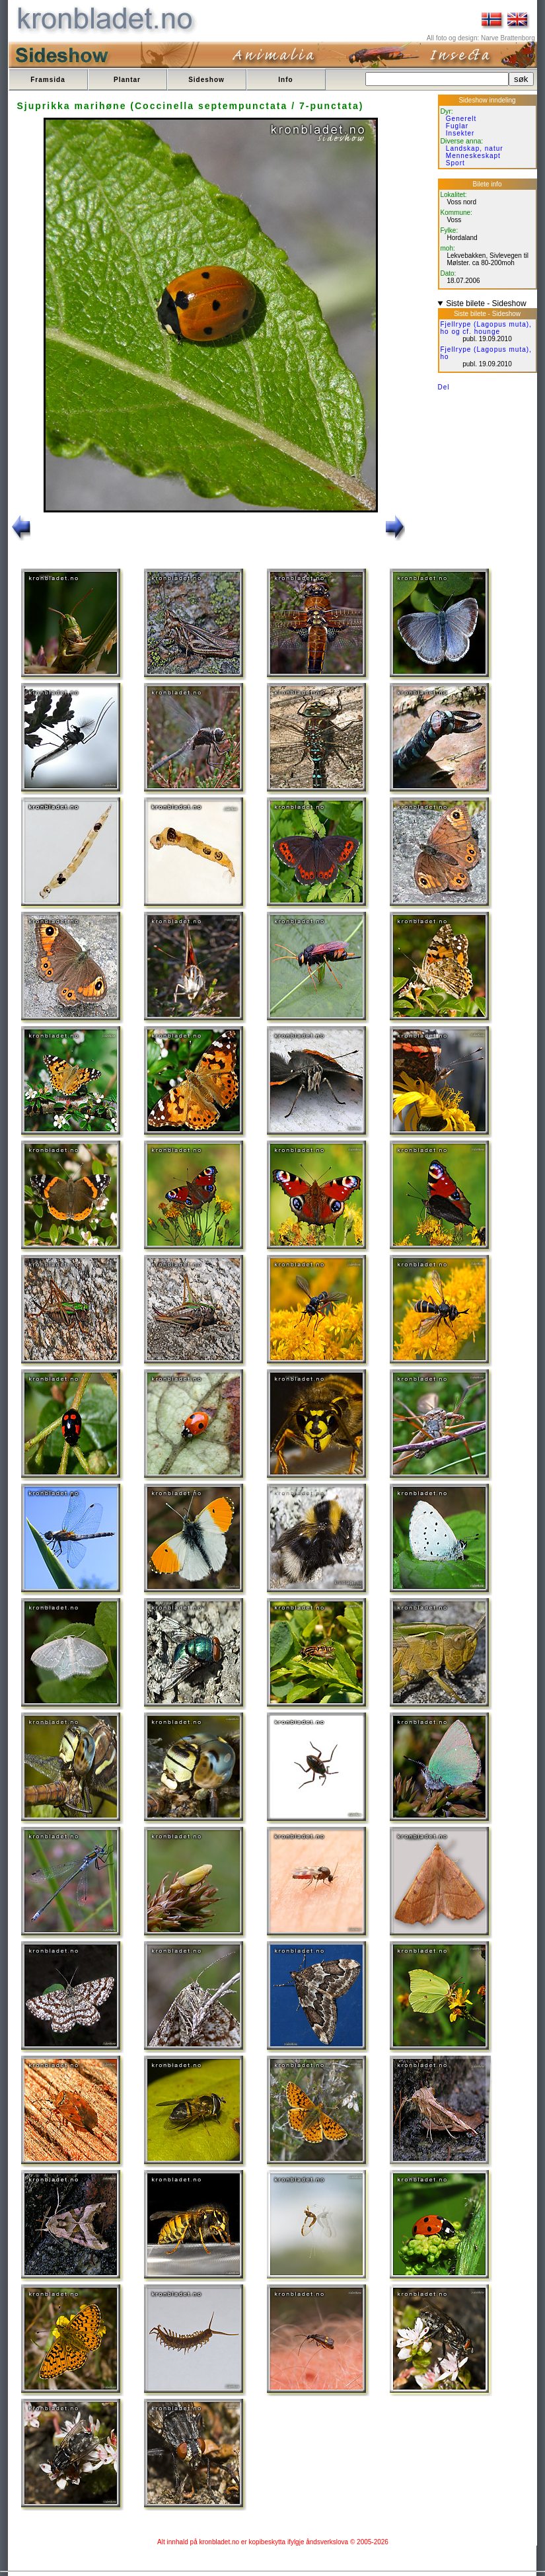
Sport (455, 163)
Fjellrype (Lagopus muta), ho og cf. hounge (486, 328)
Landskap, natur (474, 148)
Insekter (460, 133)
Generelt (461, 118)
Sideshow (206, 79)
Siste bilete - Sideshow (486, 303)
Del (444, 387)
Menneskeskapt (473, 155)
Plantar (127, 79)
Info (285, 79)
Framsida (47, 79)
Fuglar (457, 126)
